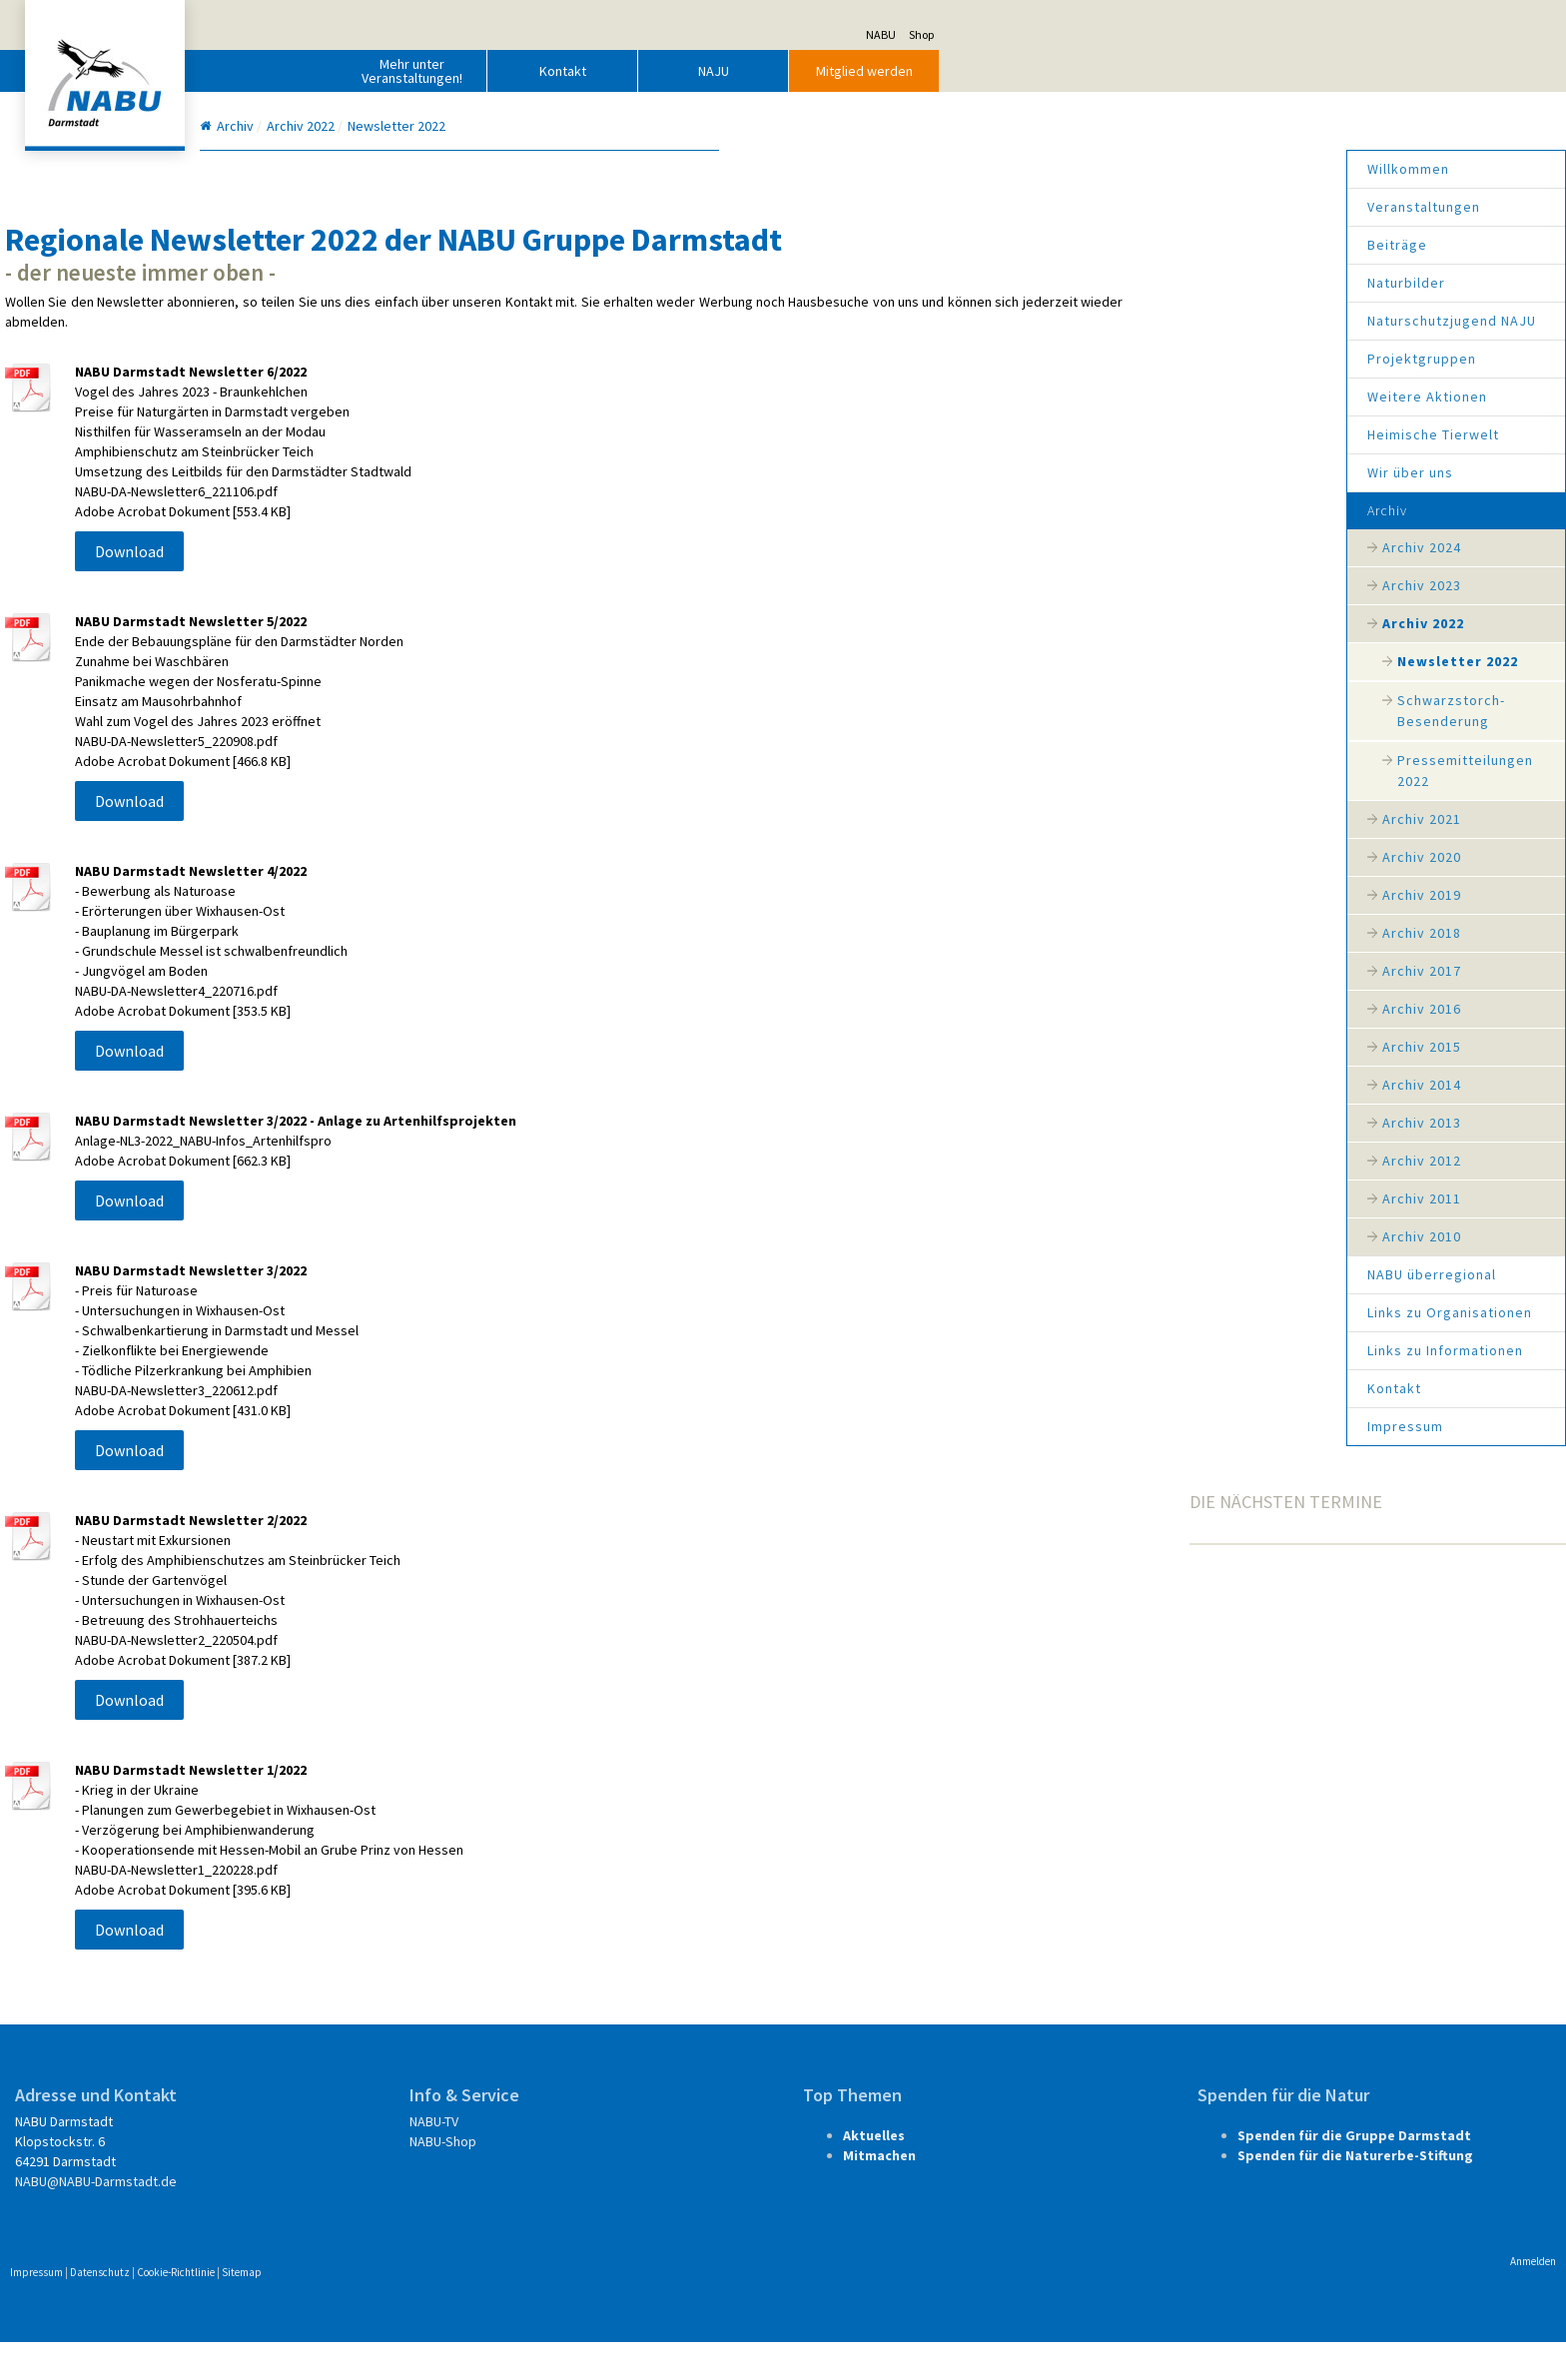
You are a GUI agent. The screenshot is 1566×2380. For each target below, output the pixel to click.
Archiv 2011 (1108, 1198)
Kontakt (876, 71)
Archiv (1074, 510)
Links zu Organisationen (1136, 1312)
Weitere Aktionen (1114, 396)
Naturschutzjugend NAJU (1138, 321)
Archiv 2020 (1108, 857)
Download (442, 589)
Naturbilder (1093, 283)
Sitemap (555, 2310)
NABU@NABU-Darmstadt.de (409, 2219)
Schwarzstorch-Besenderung (1137, 710)
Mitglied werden (1178, 71)
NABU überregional (1118, 1274)
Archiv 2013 (1108, 1123)
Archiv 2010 (1108, 1236)
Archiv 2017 (1108, 971)
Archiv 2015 (1108, 1047)
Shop (1234, 34)
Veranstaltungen (1110, 207)
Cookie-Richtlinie (489, 2310)
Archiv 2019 (1108, 895)
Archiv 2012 (1108, 1161)
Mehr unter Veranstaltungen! (725, 71)
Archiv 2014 (1108, 1085)
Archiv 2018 (1108, 933)
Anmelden (1219, 2299)
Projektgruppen (1108, 359)
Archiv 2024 (1108, 547)
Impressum (1092, 1426)
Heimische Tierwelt (1119, 434)
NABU (1194, 34)
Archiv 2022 (1110, 623)
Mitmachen (873, 2193)
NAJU (1027, 71)
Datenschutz (413, 2310)
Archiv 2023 (1108, 585)
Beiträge (1084, 245)
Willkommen (1095, 169)
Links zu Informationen (1131, 1350)
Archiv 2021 (1108, 819)
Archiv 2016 (1108, 1009)
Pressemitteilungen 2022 (1151, 770)
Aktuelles (868, 2173)
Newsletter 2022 (1144, 661)
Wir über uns (1097, 472)
